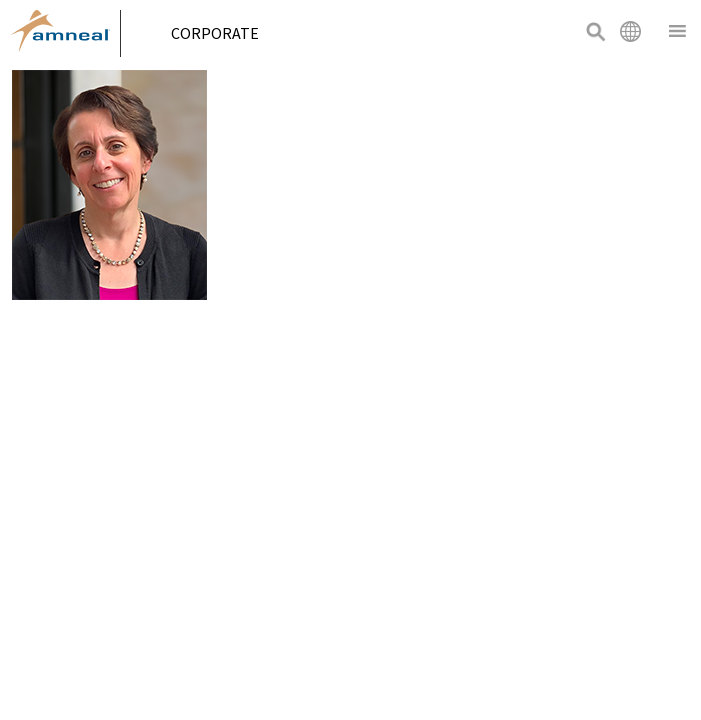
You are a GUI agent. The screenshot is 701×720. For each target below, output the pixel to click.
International (630, 31)
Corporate (222, 33)
